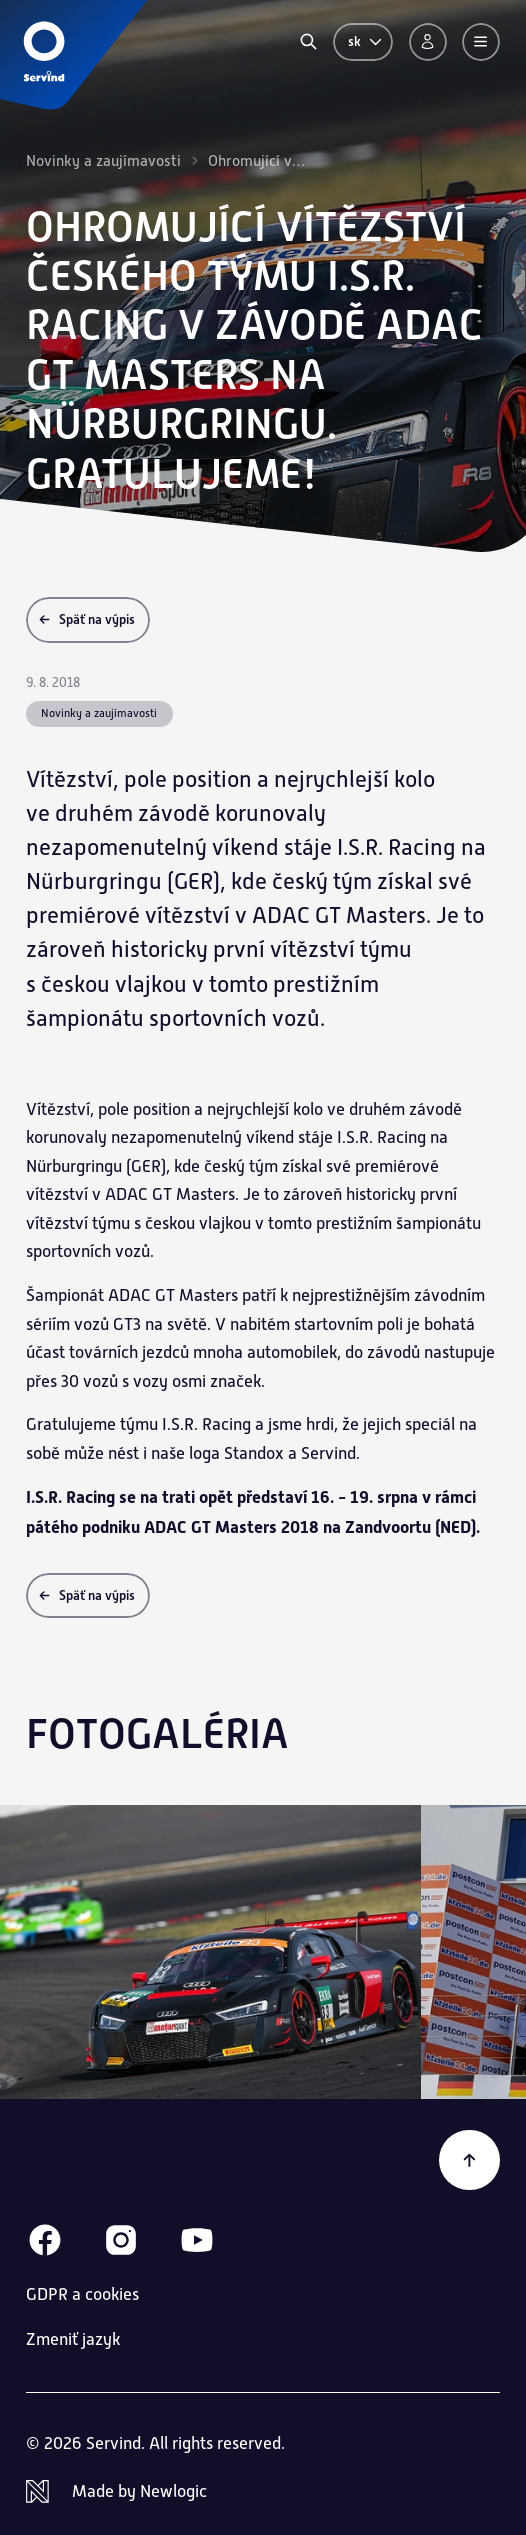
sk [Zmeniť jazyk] (366, 41)
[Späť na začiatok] (469, 2160)
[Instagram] (121, 2240)
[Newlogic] (262, 2492)
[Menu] (481, 42)
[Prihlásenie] (428, 42)
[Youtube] (197, 2240)
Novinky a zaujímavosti (103, 160)
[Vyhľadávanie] (308, 41)
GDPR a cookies (82, 2294)
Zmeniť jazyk (73, 2339)
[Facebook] (45, 2240)
